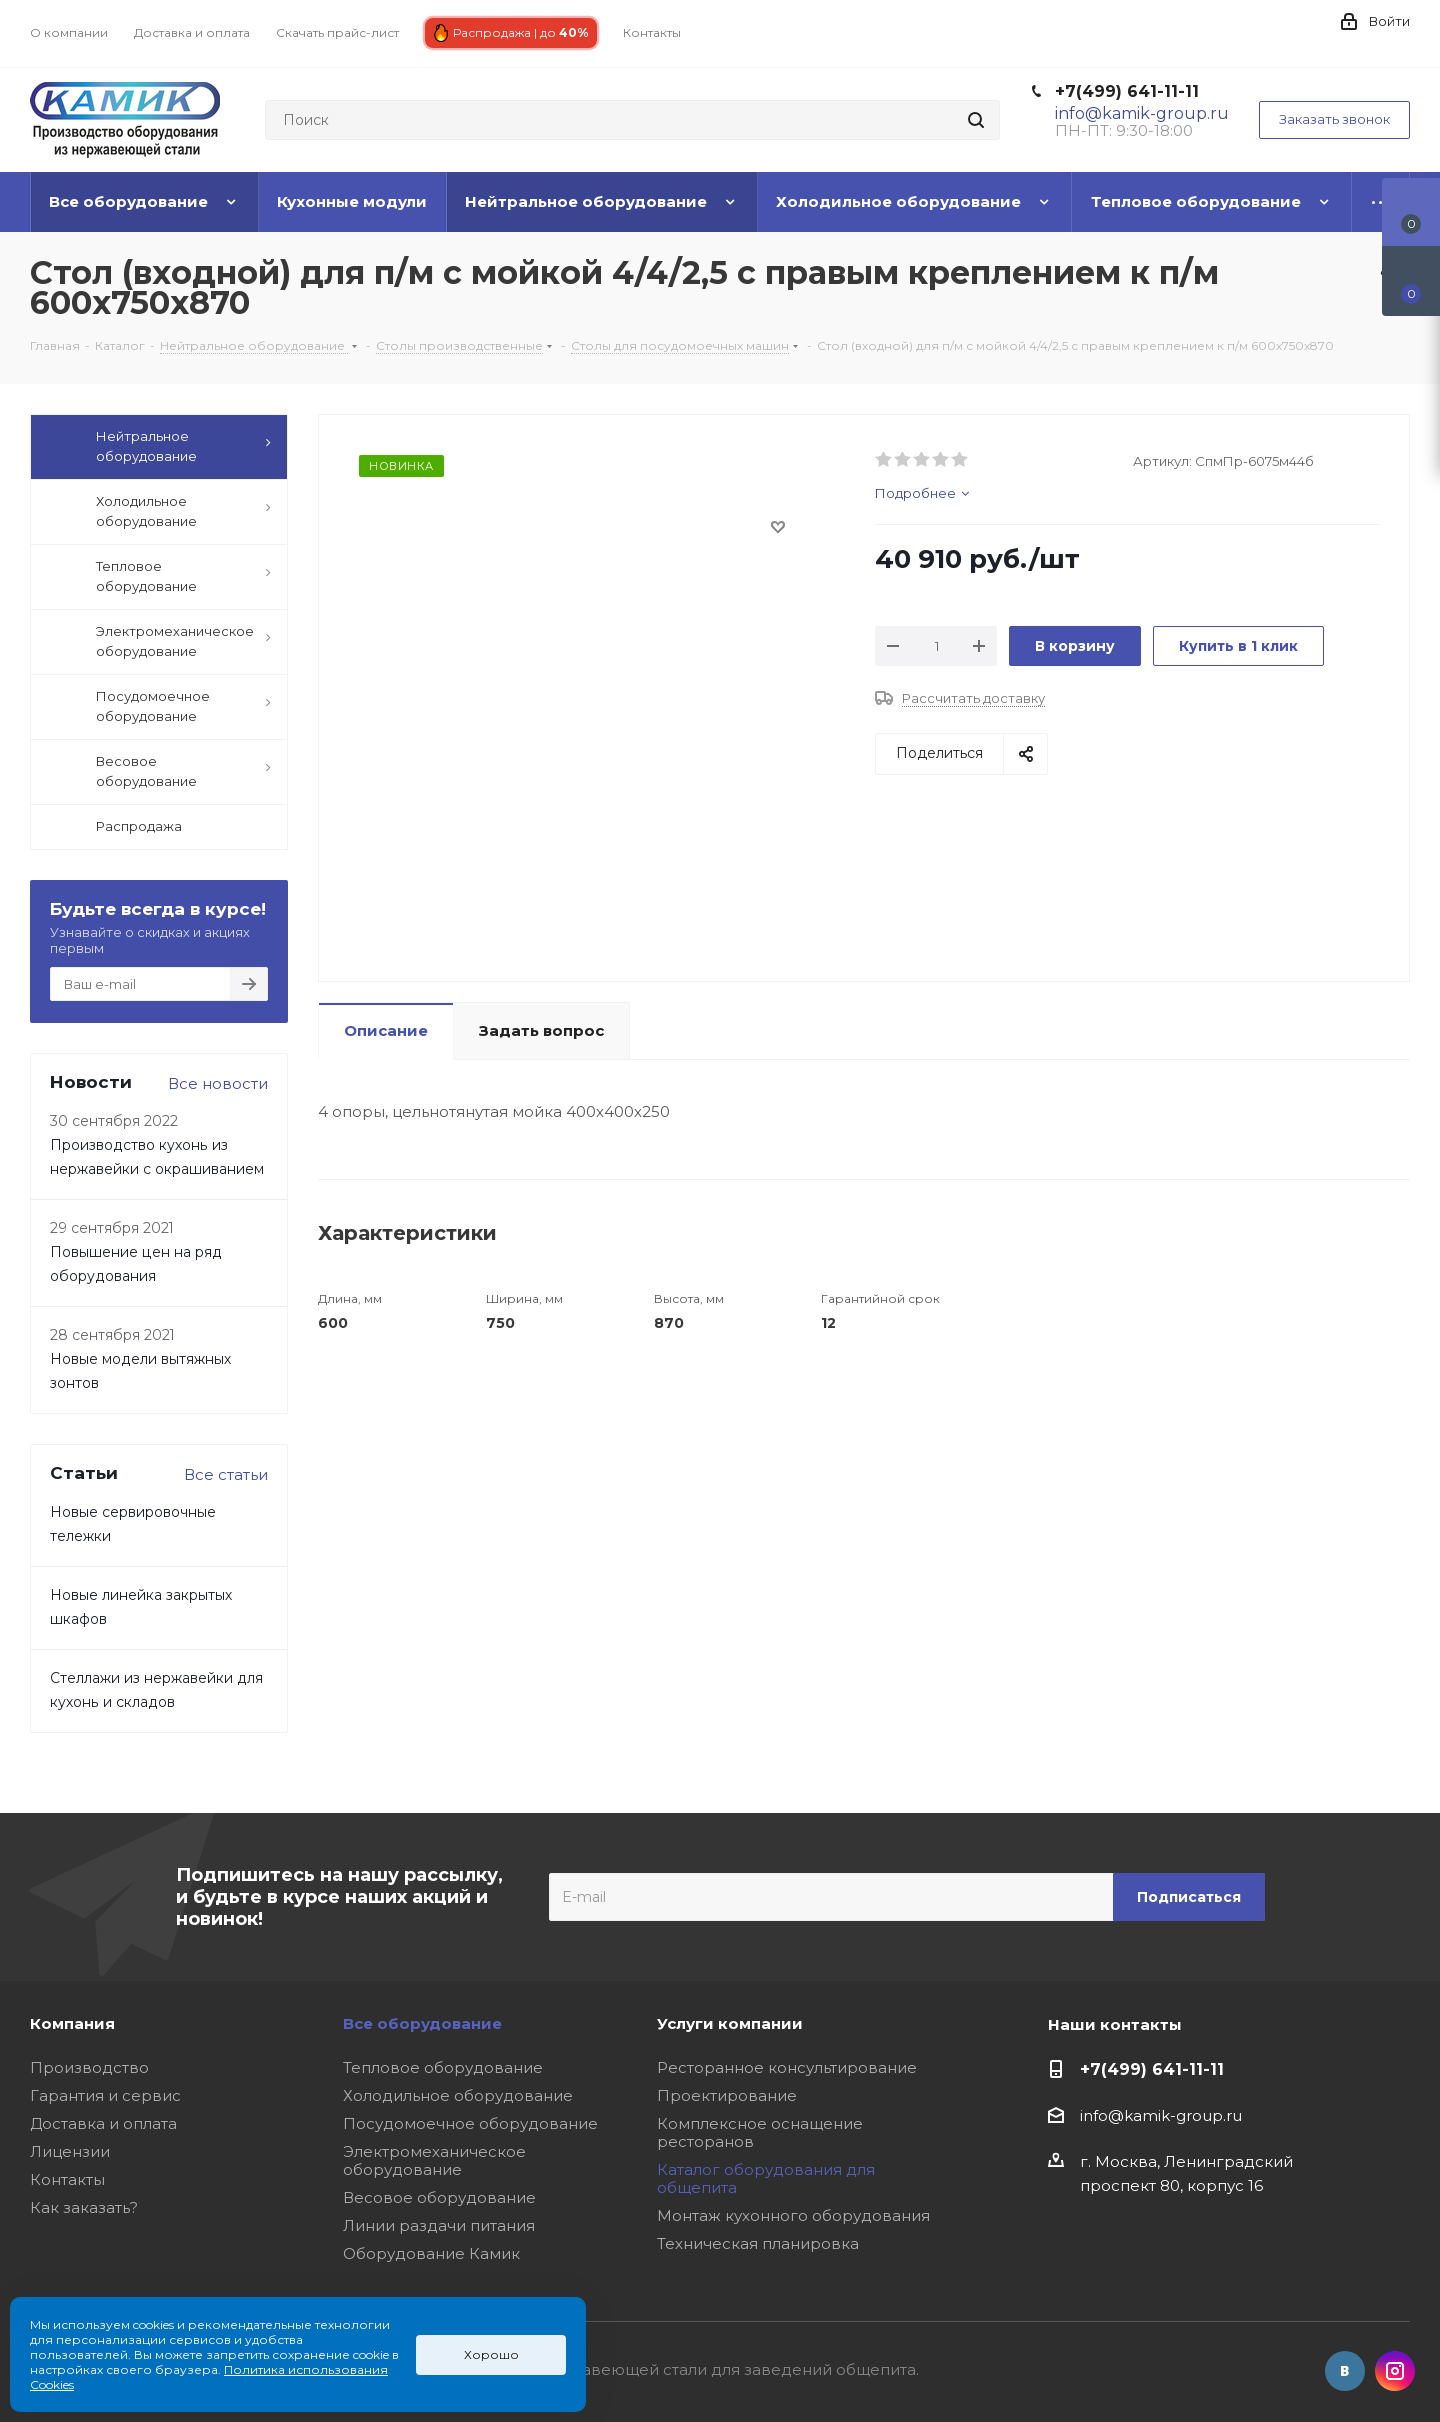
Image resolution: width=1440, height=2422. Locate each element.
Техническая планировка (758, 2243)
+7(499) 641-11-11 (1127, 91)
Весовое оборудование (439, 2197)
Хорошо (491, 2354)
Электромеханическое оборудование (434, 2160)
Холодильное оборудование (458, 2095)
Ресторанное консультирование (787, 2067)
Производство (89, 2067)
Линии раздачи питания (439, 2225)
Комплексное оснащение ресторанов (760, 2132)
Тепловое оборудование (443, 2067)
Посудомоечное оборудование (470, 2123)
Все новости (218, 1083)
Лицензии (70, 2151)
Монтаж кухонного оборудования (793, 2215)
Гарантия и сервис (105, 2095)
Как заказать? (84, 2207)
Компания (72, 2023)
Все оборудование (422, 2023)
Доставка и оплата (103, 2123)
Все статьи (226, 1474)
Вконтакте (1345, 2371)
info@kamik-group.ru (1161, 2115)
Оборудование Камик (431, 2253)
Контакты (67, 2179)
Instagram (1395, 2371)
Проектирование (727, 2095)
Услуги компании (730, 2023)
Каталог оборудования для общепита (766, 2178)
